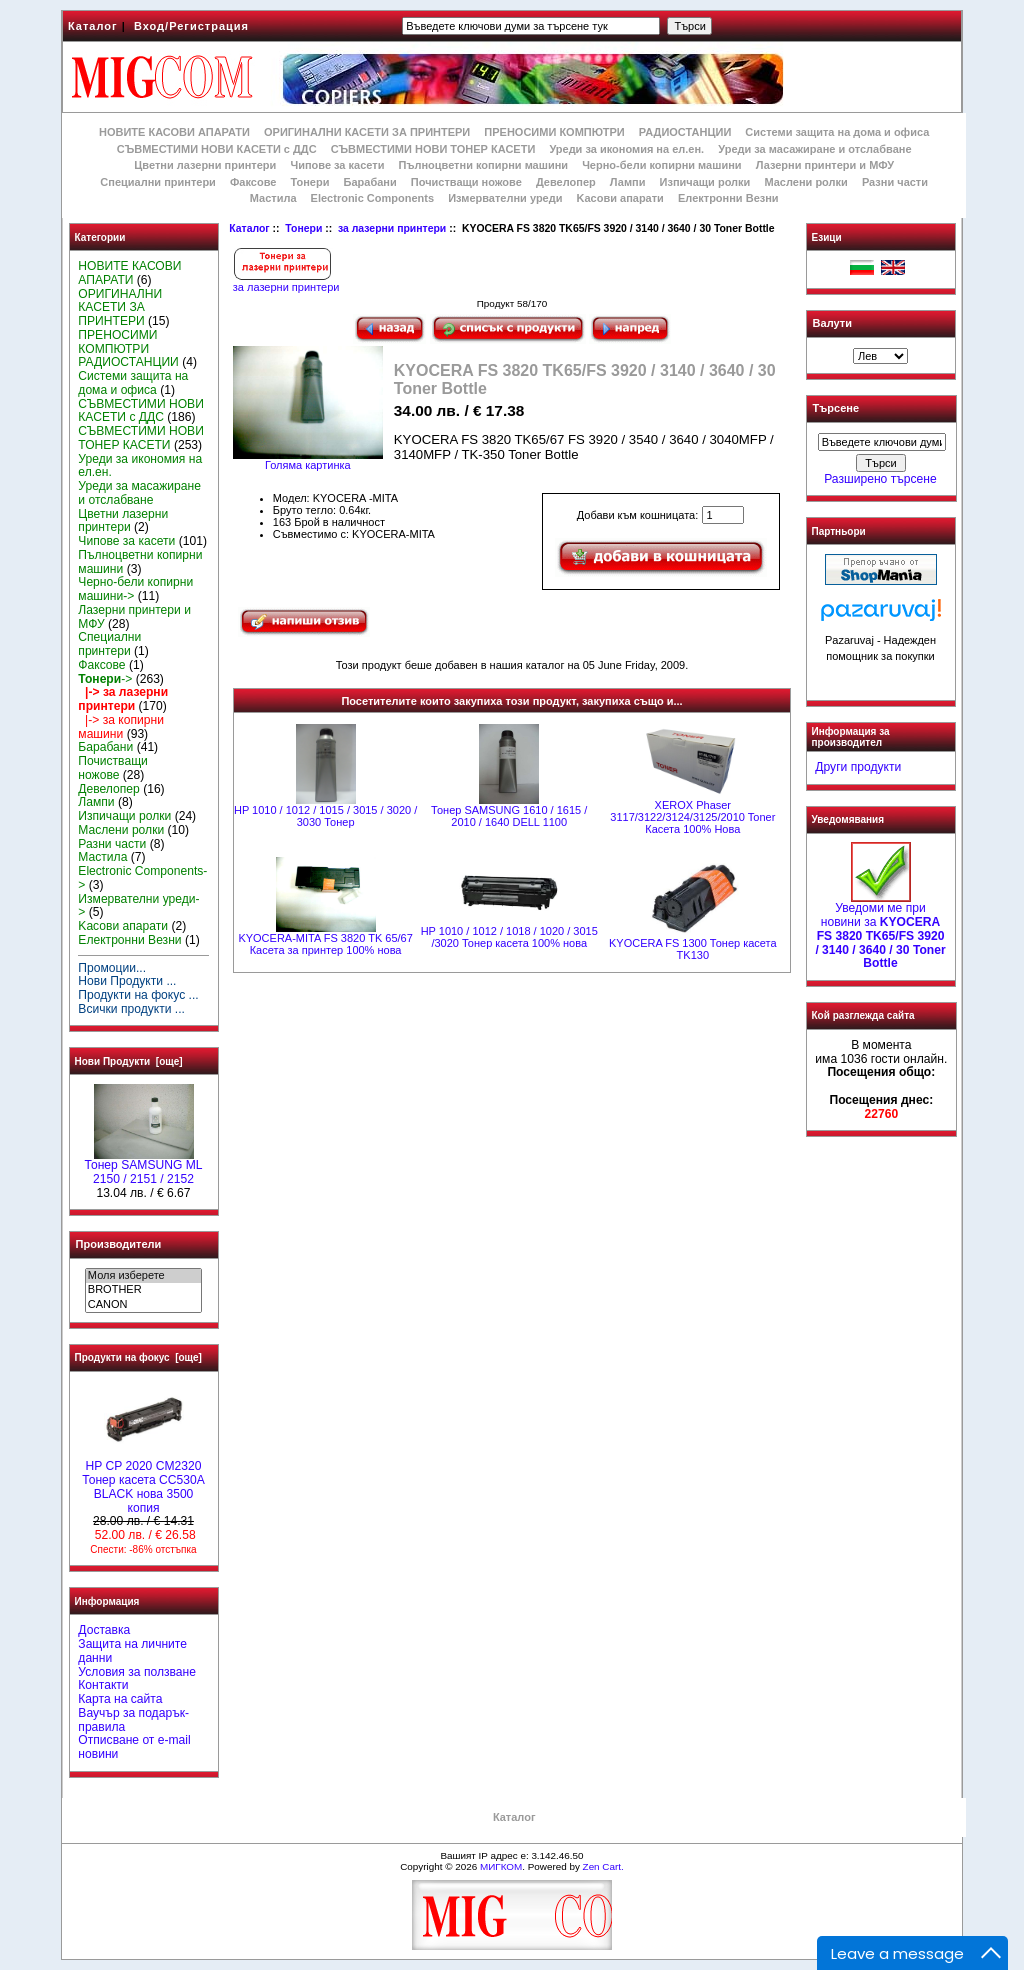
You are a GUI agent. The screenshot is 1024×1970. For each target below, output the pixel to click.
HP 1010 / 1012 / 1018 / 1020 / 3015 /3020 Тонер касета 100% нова (509, 937)
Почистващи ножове (466, 182)
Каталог (93, 26)
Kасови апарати (620, 198)
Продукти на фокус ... (138, 995)
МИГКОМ (501, 1866)
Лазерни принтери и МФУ (825, 165)
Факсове (253, 182)
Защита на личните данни (132, 1651)
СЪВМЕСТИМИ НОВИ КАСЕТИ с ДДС (217, 149)
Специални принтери (158, 182)
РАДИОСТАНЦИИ (685, 132)
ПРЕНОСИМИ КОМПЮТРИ (554, 132)
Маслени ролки (805, 182)
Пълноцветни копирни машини (483, 165)
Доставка (104, 1630)
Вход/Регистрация (191, 26)
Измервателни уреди (505, 198)
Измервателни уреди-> (138, 906)
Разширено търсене (880, 479)
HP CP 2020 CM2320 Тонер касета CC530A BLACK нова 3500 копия (143, 1481)
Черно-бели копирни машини (661, 165)
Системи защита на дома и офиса (837, 132)
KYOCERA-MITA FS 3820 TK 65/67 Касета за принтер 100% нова (325, 944)
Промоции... (112, 968)
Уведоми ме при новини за (880, 930)
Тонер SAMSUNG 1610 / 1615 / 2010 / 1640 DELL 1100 (509, 816)
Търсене (836, 409)
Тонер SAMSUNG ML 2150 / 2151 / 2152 (144, 1167)
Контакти (103, 1685)
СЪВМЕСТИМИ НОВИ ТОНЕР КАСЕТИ (433, 149)
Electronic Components (372, 198)
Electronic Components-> (142, 878)
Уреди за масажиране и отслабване (814, 149)
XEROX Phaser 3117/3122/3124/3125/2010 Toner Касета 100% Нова (692, 817)
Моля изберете (143, 1276)
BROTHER (143, 1290)
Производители (119, 1244)
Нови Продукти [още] (129, 1061)
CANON (143, 1305)
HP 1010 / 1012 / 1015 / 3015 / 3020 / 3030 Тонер (325, 816)
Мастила (273, 198)
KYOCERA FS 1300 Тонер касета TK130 (693, 949)
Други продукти (858, 767)
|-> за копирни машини (121, 727)
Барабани (370, 182)
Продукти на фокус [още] (138, 1357)
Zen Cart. (603, 1866)
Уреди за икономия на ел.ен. (626, 149)
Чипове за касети (337, 165)
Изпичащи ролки (705, 182)
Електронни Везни (728, 198)
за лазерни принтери (392, 228)
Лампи (628, 182)
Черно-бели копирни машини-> (135, 589)
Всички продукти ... (131, 1009)
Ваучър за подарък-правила (133, 1720)
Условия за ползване (137, 1672)
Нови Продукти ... (127, 981)
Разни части (895, 182)
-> (105, 679)
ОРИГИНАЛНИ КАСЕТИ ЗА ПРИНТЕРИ (367, 132)
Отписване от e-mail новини (134, 1747)
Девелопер (566, 182)
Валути (832, 323)
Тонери (303, 228)
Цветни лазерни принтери (205, 165)
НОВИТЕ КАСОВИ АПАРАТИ (174, 132)
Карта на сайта (120, 1699)
